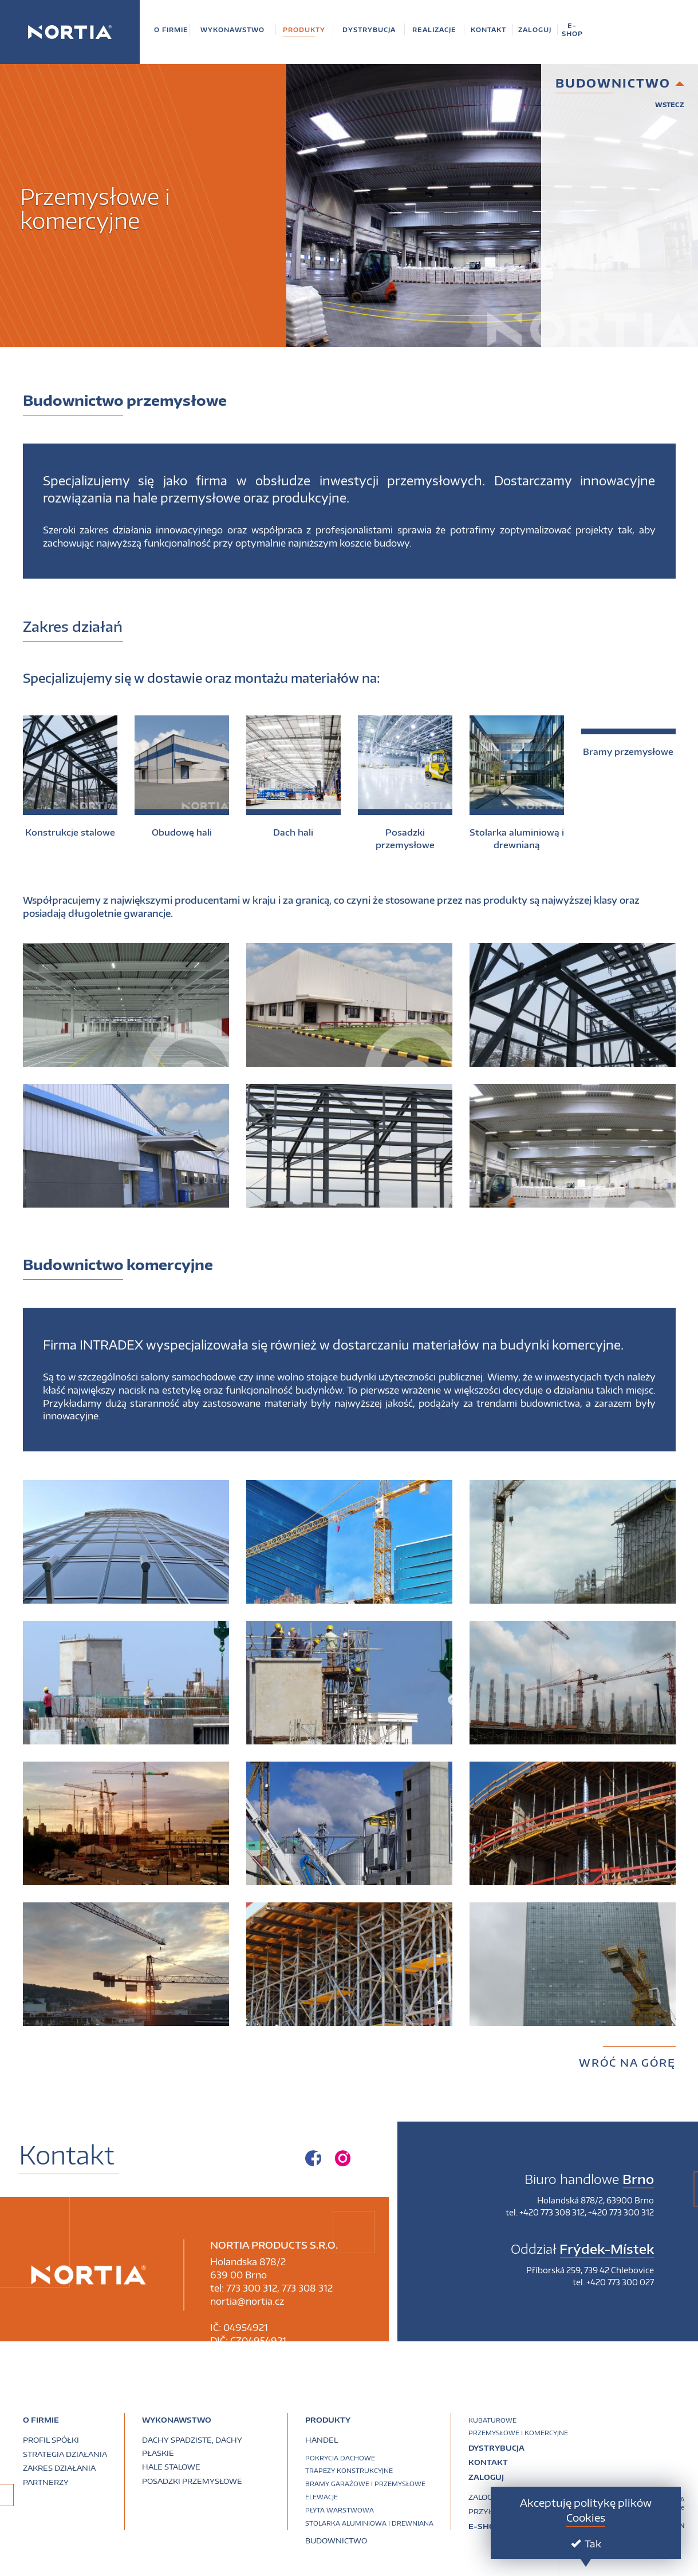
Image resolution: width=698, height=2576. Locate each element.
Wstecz (669, 104)
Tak (586, 2543)
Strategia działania (65, 2454)
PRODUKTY (327, 2419)
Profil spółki (51, 2439)
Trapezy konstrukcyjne (349, 2470)
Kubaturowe (492, 2420)
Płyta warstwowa (339, 2510)
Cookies (585, 2517)
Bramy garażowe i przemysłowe (365, 2483)
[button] (171, 29)
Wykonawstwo (176, 2419)
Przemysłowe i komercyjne (518, 2432)
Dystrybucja (496, 2447)
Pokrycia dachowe (340, 2458)
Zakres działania (59, 2467)
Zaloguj (486, 2477)
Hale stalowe (171, 2466)
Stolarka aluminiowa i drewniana (369, 2523)
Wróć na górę (627, 2062)
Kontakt (488, 2462)
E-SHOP (484, 2526)
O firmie (41, 2419)
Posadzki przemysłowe (192, 2481)
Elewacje (321, 2496)
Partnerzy (46, 2482)
